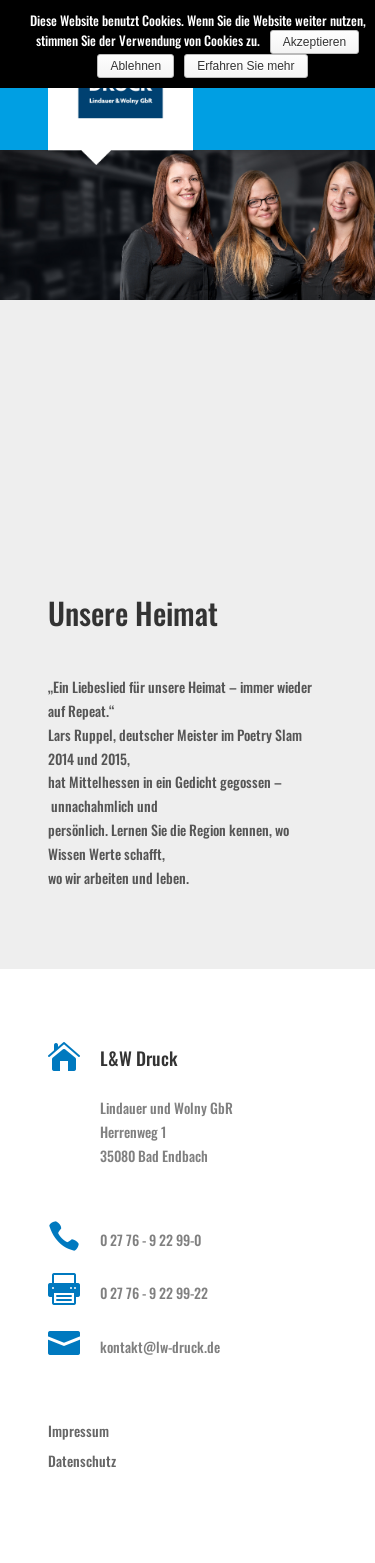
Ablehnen (135, 66)
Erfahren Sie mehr (245, 66)
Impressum (78, 1430)
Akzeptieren (314, 42)
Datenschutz (82, 1460)
